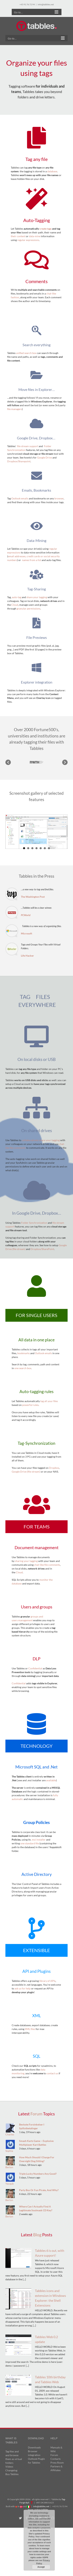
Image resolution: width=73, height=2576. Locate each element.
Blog (37, 2234)
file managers (14, 409)
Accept (41, 2567)
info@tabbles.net (46, 4)
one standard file (29, 1843)
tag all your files (49, 1401)
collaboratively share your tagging (41, 1140)
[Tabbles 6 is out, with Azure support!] (18, 2258)
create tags (45, 228)
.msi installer (38, 1839)
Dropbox (53, 1467)
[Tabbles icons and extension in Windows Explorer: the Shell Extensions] (18, 2298)
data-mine (34, 236)
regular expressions (28, 239)
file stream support (27, 446)
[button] (8, 762)
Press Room (57, 2462)
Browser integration (34, 2453)
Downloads (34, 2447)
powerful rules (30, 1404)
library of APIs (47, 1980)
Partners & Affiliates (56, 2468)
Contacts (55, 2458)
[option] (36, 762)
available (51, 1780)
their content (18, 236)
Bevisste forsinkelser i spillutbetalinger (31, 2126)
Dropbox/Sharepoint (18, 461)
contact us (52, 2073)
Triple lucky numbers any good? (38, 2173)
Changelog (11, 2470)
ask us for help (23, 1988)
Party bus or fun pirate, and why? (39, 2190)
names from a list (31, 560)
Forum (36, 2113)
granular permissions (28, 608)
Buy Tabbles (12, 2474)
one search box (22, 1368)
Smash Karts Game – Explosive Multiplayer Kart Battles (36, 2142)
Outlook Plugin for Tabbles (36, 2460)
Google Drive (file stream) (26, 1471)
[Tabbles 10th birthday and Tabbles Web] (18, 2385)
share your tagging (36, 597)
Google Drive (44, 457)
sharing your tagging (26, 1560)
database (52, 171)
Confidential (35, 1668)
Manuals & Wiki (56, 2449)
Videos (9, 2466)
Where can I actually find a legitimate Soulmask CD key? (35, 2208)
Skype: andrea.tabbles (38, 2509)
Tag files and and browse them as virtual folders (13, 2457)
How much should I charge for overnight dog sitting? (36, 2159)
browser (59, 498)
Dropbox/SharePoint (42, 1249)
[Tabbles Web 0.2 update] (18, 2345)
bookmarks (23, 1353)
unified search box (26, 352)
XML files (30, 2028)
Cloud (14, 604)
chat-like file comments (47, 1564)
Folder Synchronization (34, 1222)
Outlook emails (19, 498)
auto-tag (16, 597)
